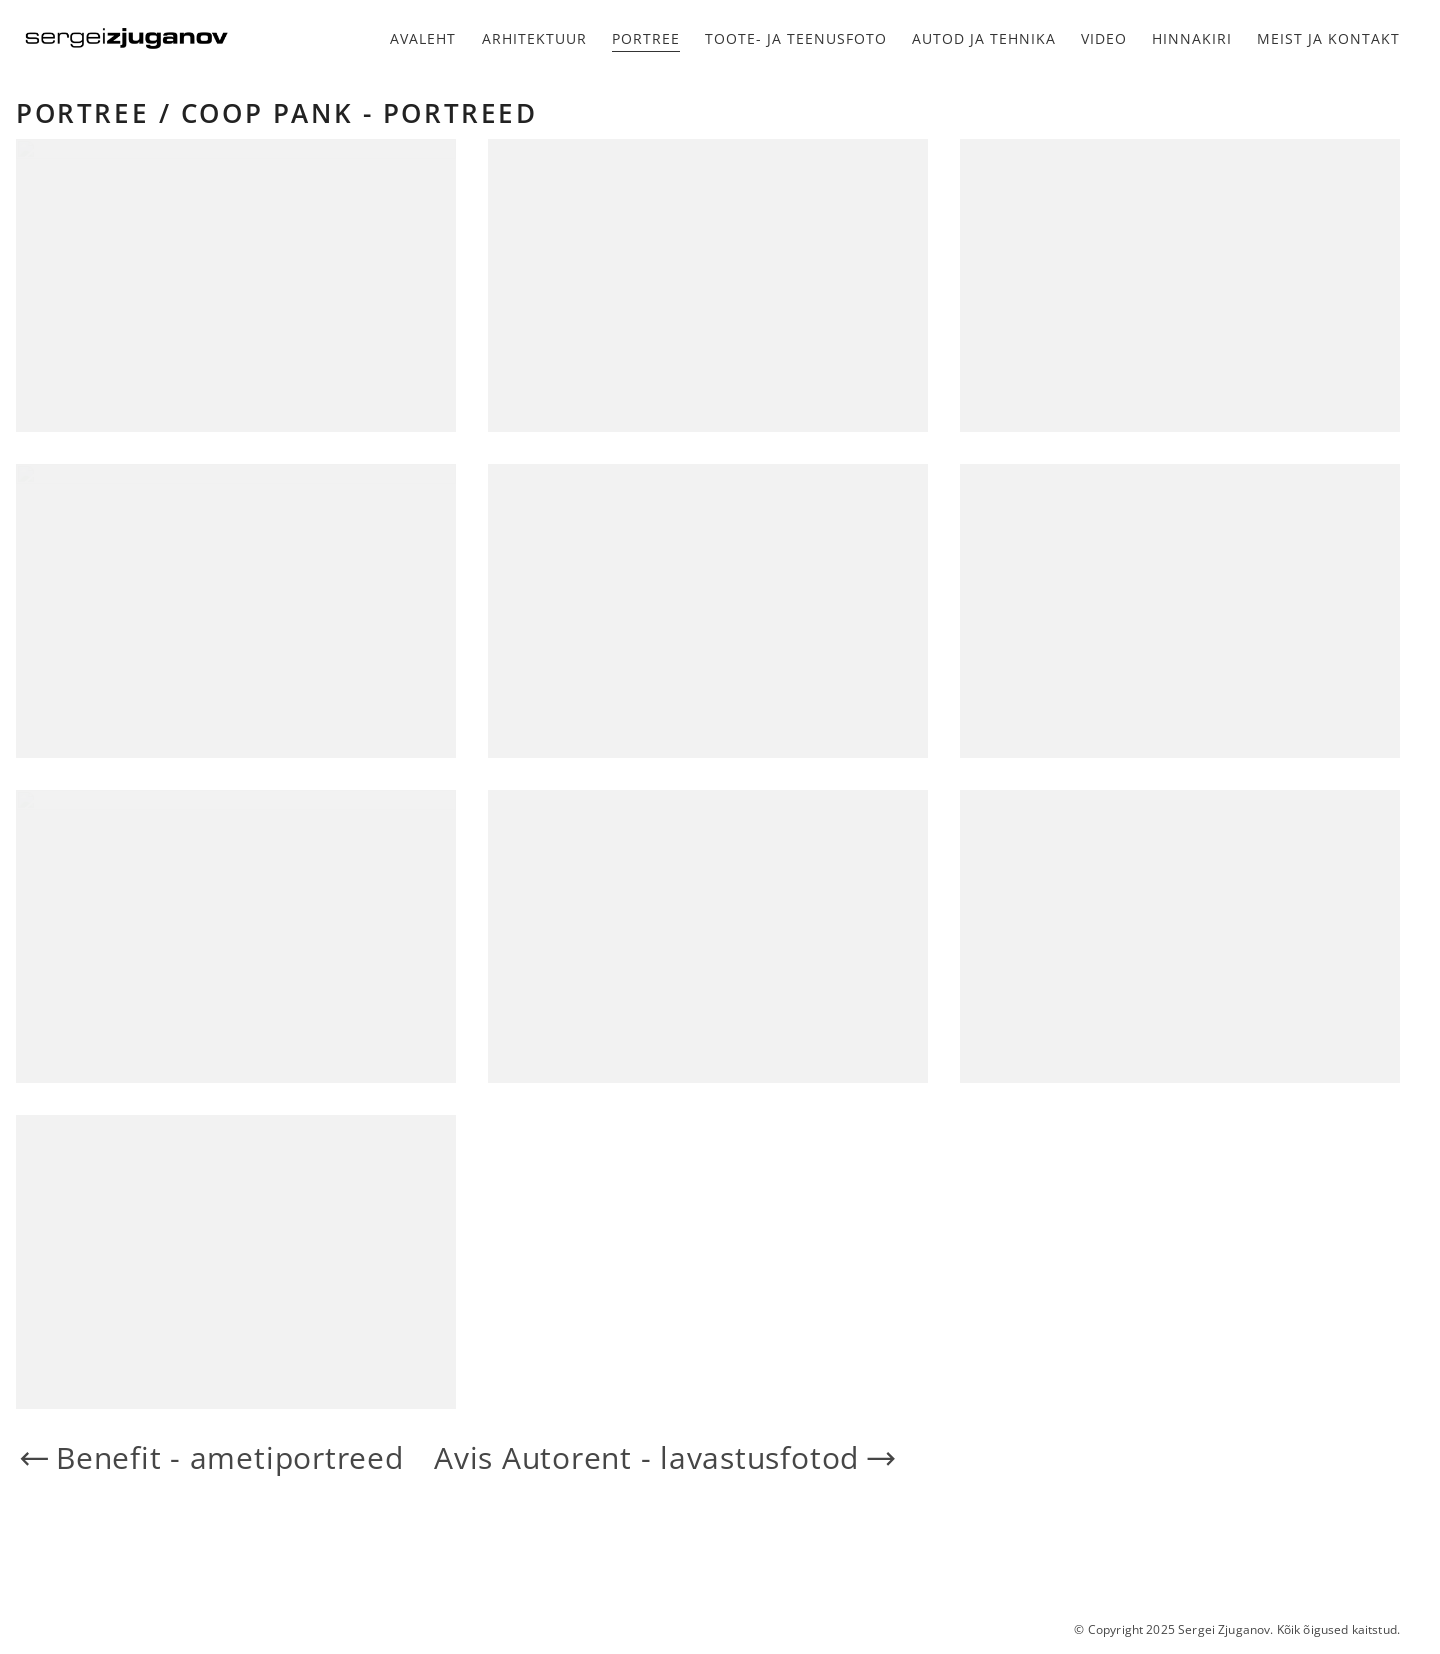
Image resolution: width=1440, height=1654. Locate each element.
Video (1104, 38)
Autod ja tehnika (984, 38)
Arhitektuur (534, 38)
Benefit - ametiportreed (210, 1458)
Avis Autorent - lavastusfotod (666, 1458)
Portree (646, 38)
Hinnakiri (1192, 38)
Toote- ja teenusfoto (796, 38)
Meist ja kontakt (1328, 38)
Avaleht (423, 38)
